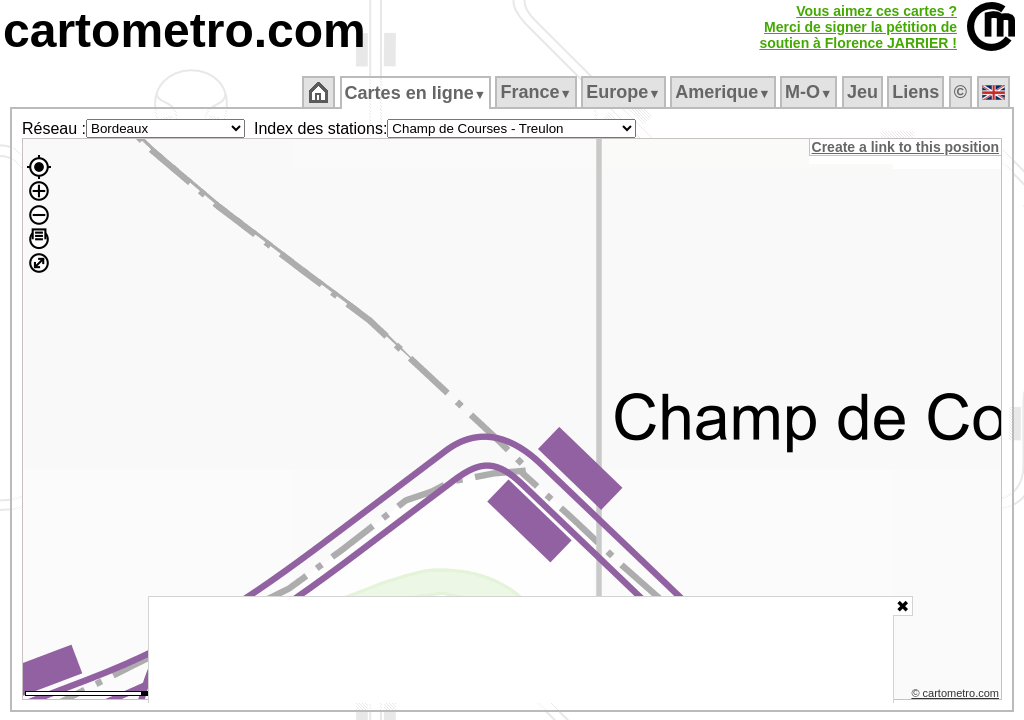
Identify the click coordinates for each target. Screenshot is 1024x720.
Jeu (863, 92)
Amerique (724, 92)
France (537, 92)
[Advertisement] (521, 650)
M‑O (810, 92)
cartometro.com (184, 30)
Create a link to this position (906, 147)
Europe (625, 92)
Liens (917, 92)
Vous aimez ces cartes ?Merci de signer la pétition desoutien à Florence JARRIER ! (858, 27)
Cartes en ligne (416, 93)
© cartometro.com (957, 696)
